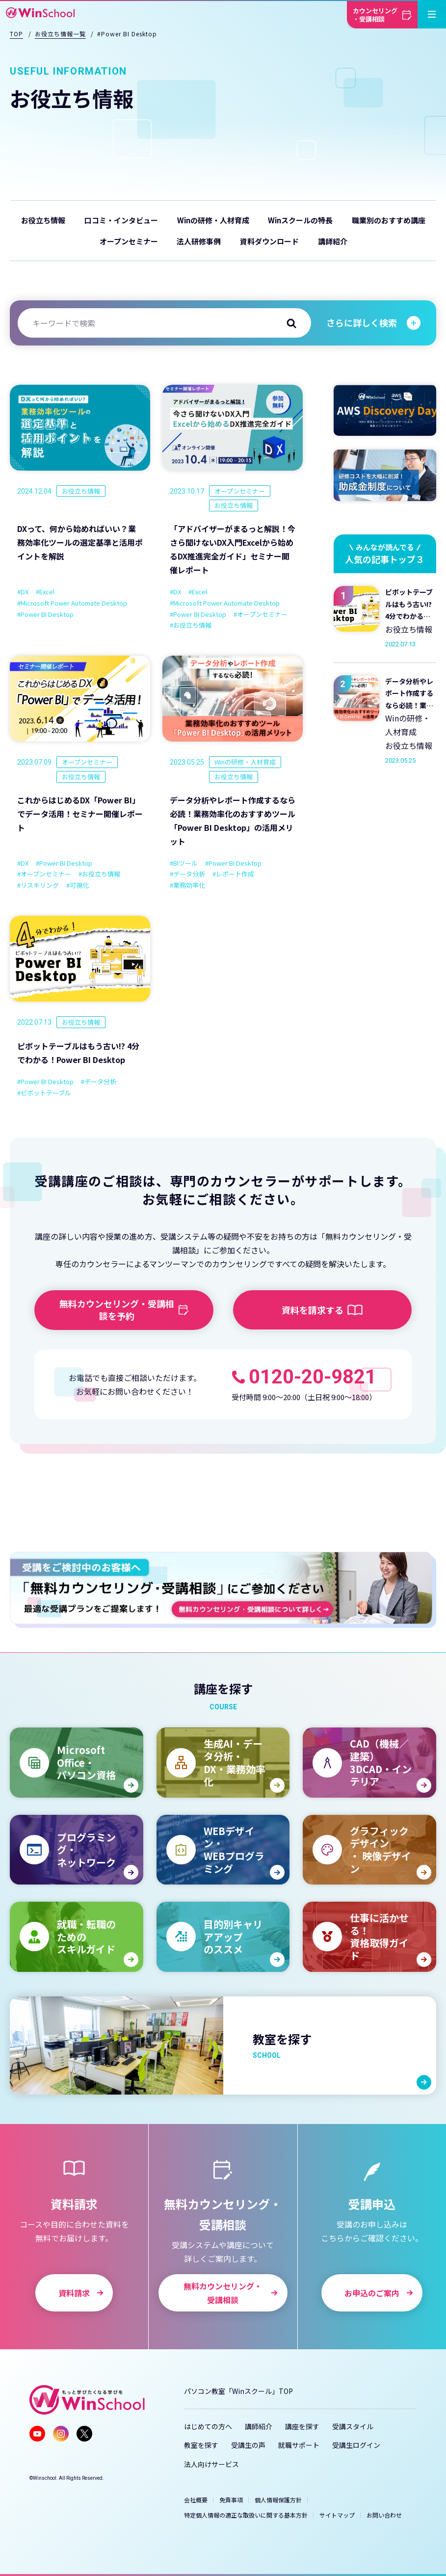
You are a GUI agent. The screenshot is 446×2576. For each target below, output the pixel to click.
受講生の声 (248, 2445)
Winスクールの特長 (300, 220)
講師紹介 (332, 241)
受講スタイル (352, 2426)
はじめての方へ (208, 2426)
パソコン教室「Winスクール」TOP (238, 2391)
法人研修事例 (199, 241)
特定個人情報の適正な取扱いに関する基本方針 (246, 2515)
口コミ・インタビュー (121, 220)
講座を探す (302, 2426)
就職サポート (298, 2445)
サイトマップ (337, 2515)
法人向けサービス (211, 2464)
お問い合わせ (384, 2515)
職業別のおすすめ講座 (388, 220)
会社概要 (196, 2500)
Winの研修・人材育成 (213, 220)
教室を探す (201, 2445)
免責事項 (231, 2500)
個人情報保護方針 (278, 2500)
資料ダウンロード (269, 241)
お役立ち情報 (43, 220)
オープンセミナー (129, 241)
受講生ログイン (356, 2445)
